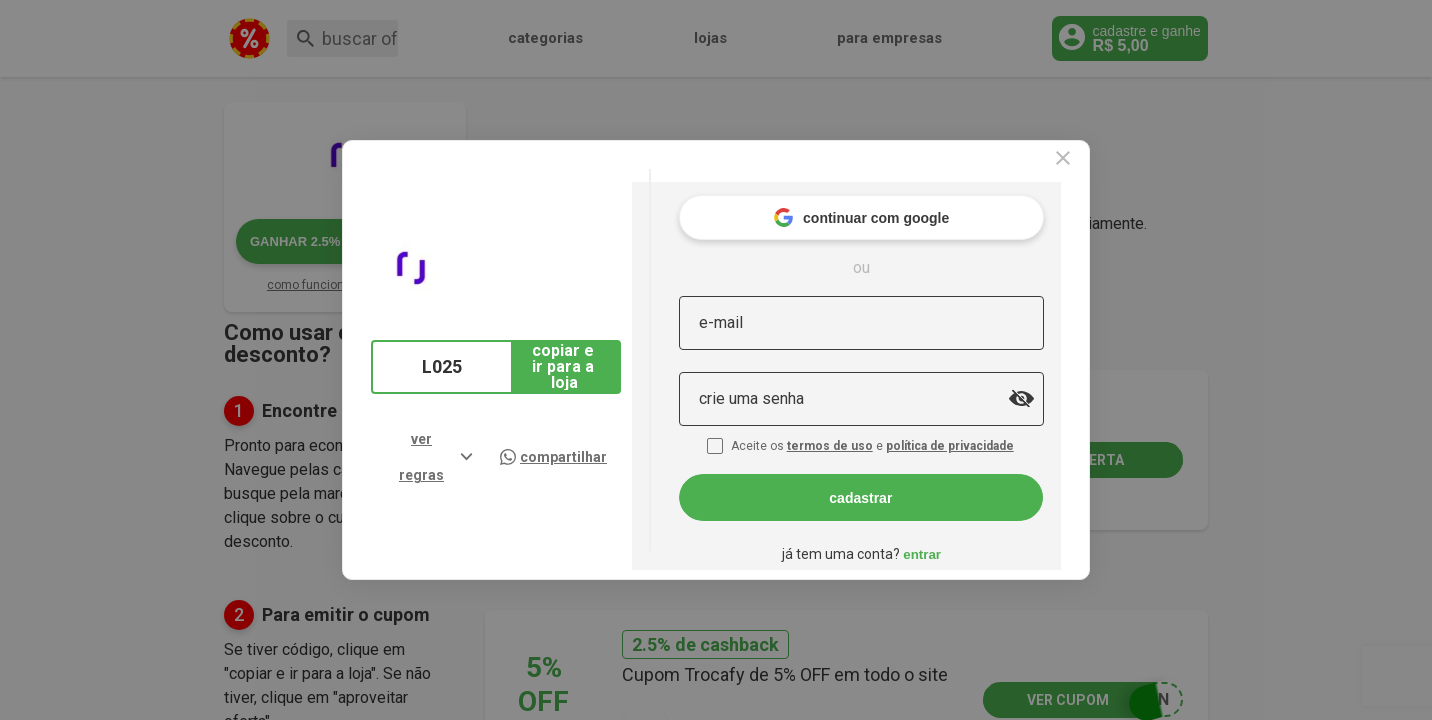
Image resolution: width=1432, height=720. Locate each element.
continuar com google (903, 199)
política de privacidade (994, 428)
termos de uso (874, 428)
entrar (964, 535)
